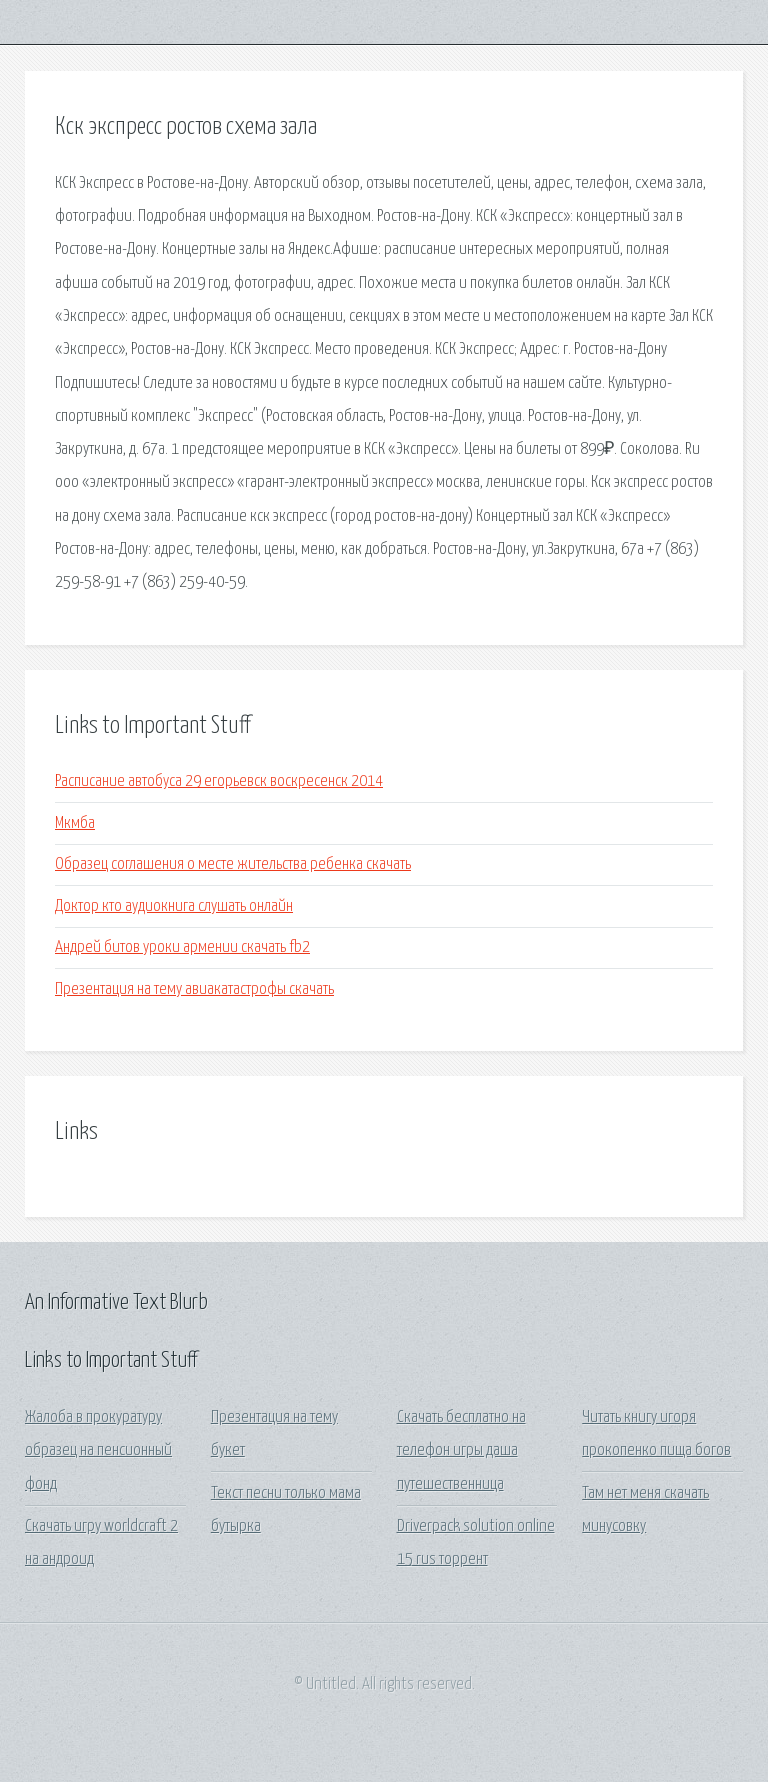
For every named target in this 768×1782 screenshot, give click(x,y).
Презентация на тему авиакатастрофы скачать (194, 989)
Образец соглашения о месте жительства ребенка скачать (233, 864)
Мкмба (75, 823)
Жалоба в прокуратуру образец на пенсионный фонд (98, 1451)
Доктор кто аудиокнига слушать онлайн (174, 906)
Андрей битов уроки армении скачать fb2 (182, 947)
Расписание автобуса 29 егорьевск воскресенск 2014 (219, 781)
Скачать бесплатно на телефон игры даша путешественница (461, 1451)
